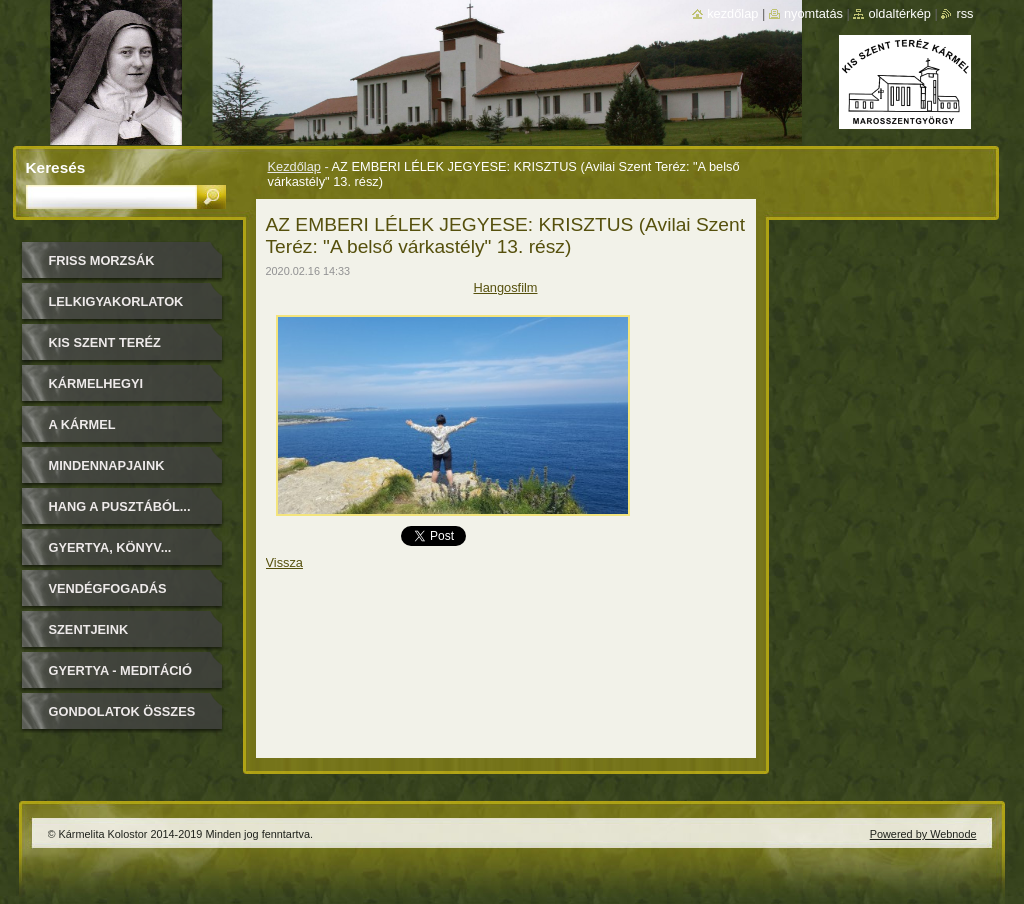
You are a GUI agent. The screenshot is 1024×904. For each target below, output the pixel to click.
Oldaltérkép (899, 13)
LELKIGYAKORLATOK (116, 301)
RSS (964, 13)
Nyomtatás (813, 13)
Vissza (284, 562)
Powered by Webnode (923, 834)
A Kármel (82, 424)
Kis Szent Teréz (105, 342)
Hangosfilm (505, 287)
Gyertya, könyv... (110, 547)
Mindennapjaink (107, 465)
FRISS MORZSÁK (102, 260)
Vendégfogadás (108, 588)
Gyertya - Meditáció (120, 670)
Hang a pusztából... (120, 506)
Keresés (56, 167)
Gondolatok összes (122, 711)
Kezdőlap (294, 166)
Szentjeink (89, 629)
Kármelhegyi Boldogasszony (108, 390)
